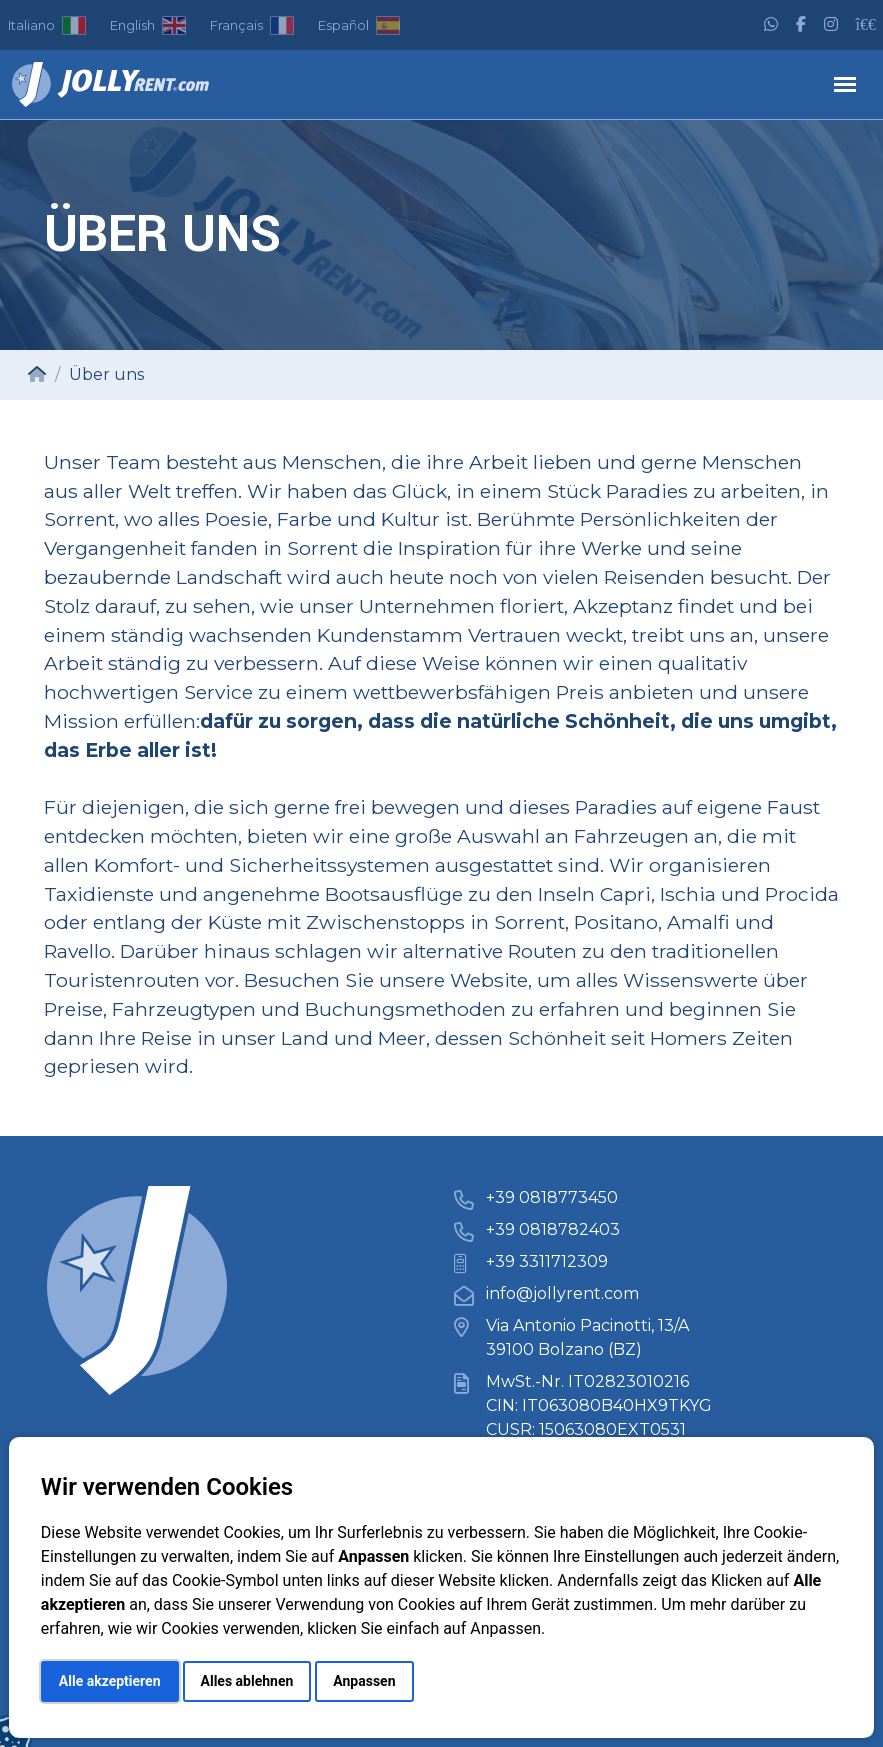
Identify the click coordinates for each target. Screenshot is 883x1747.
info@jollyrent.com (562, 1293)
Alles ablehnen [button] (247, 1681)
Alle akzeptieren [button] (110, 1681)
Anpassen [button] (364, 1681)
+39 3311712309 (547, 1261)
